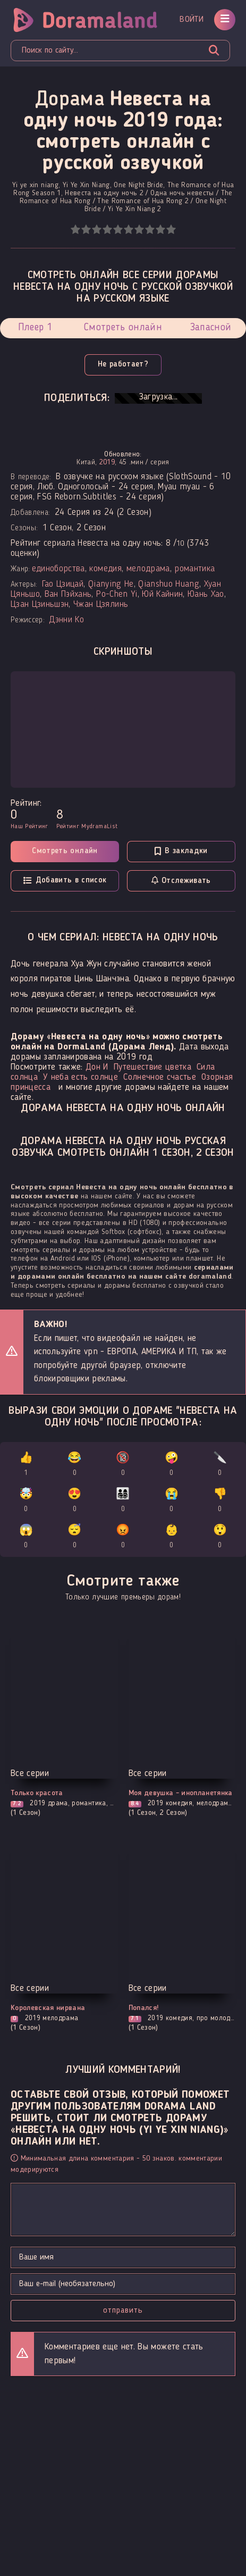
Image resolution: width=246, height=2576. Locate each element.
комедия (105, 568)
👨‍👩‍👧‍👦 (123, 1502)
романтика (194, 568)
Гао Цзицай (62, 584)
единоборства (58, 568)
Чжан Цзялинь (100, 604)
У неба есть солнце (80, 1077)
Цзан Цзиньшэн (40, 604)
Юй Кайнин (162, 594)
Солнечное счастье (159, 1077)
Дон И (97, 1067)
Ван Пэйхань (68, 594)
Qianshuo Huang (168, 584)
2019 (107, 462)
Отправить (123, 2310)
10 (170, 229)
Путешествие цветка (152, 1067)
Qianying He (111, 584)
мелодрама (148, 568)
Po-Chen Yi (116, 594)
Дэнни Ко (66, 619)
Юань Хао (206, 594)
